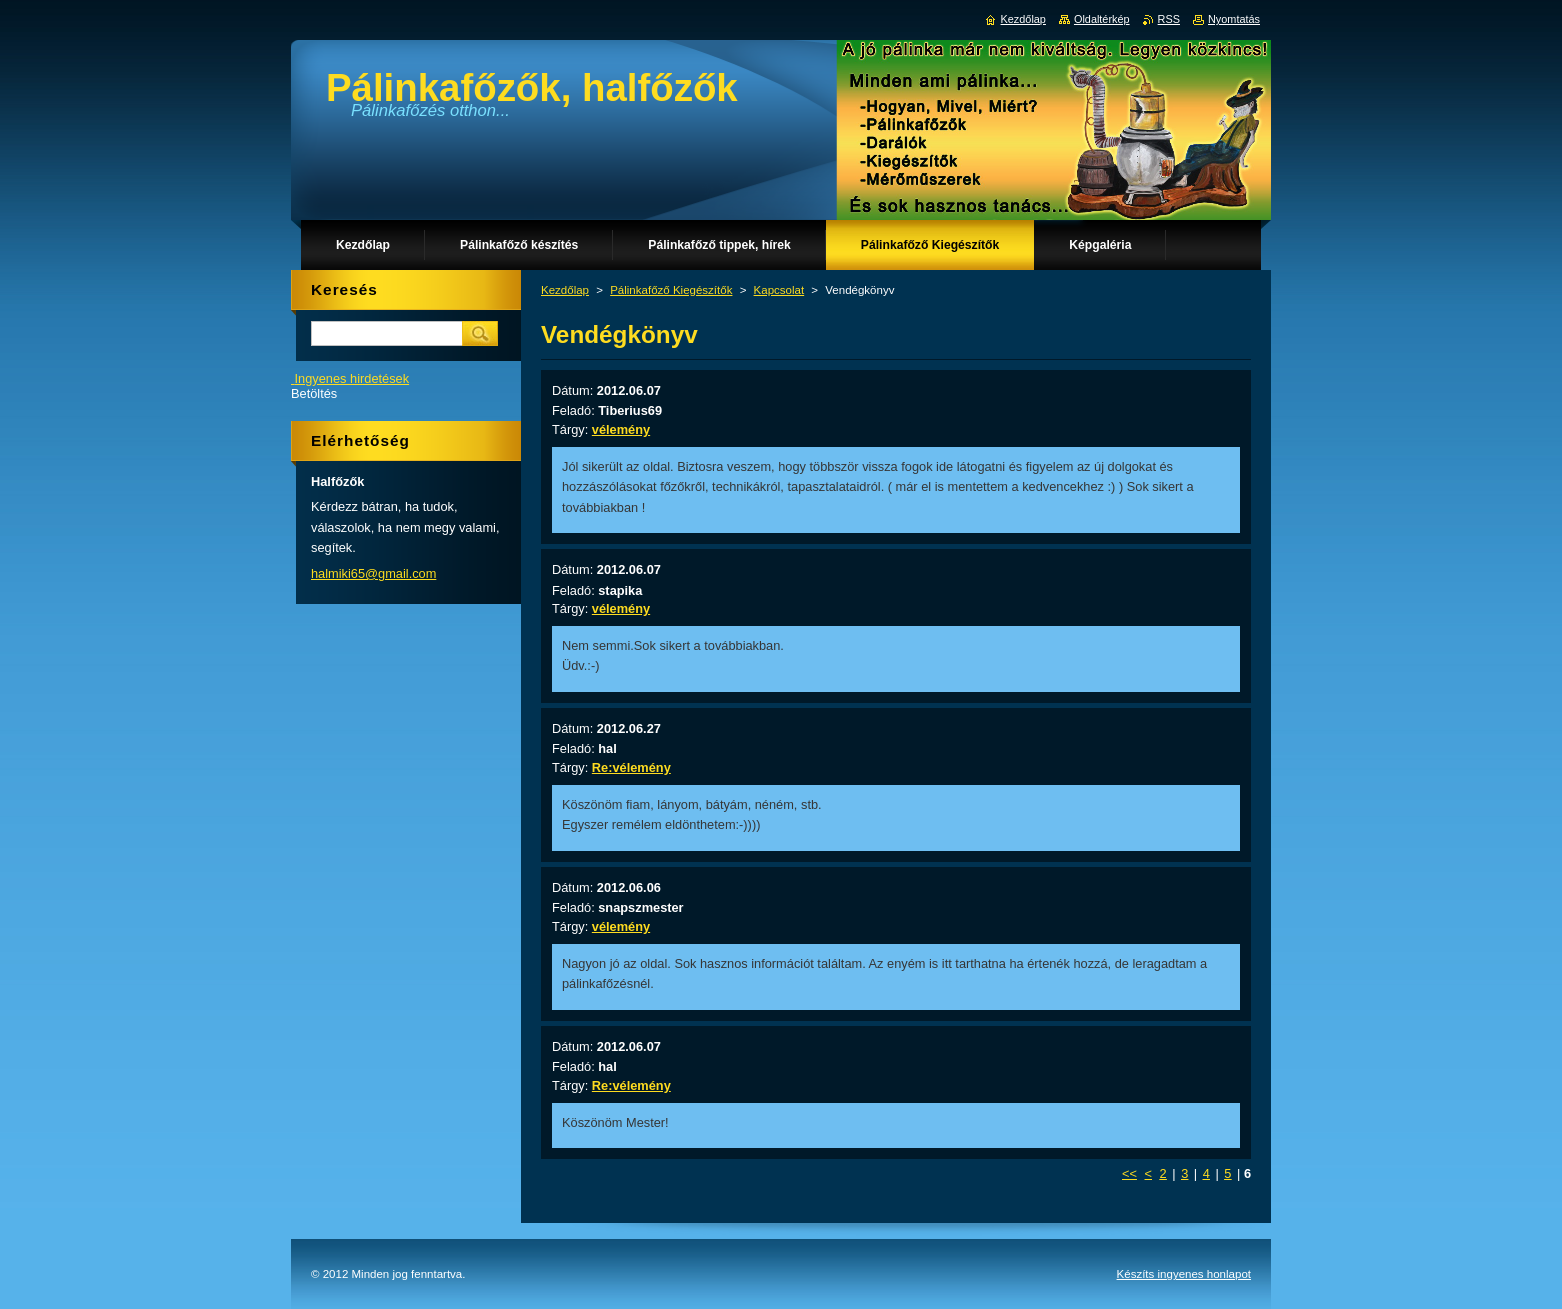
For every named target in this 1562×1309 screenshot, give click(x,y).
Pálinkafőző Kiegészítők (671, 290)
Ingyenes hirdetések (352, 378)
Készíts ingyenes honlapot (1184, 1274)
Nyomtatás (1234, 19)
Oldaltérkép (1102, 19)
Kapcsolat (779, 290)
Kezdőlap (565, 290)
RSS (1169, 19)
